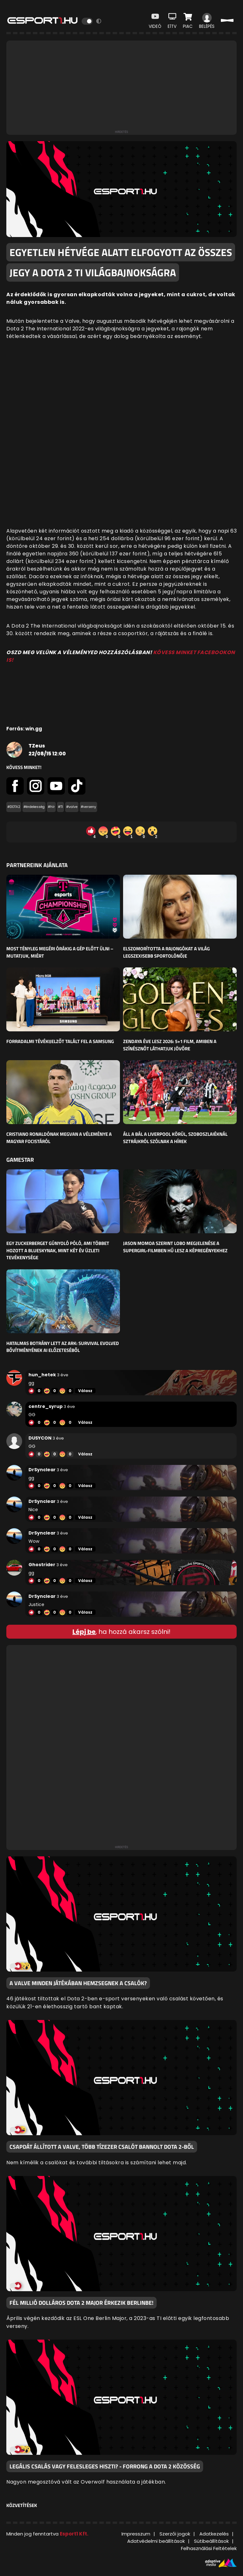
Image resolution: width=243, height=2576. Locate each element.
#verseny (88, 806)
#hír (51, 806)
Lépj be (84, 1631)
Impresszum (136, 2533)
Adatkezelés (214, 2533)
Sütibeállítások (211, 2541)
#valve (72, 806)
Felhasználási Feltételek (209, 2548)
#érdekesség (34, 806)
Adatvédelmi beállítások (156, 2541)
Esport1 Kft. (74, 2533)
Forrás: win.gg (24, 728)
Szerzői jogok (174, 2533)
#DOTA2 (13, 806)
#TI (60, 806)
